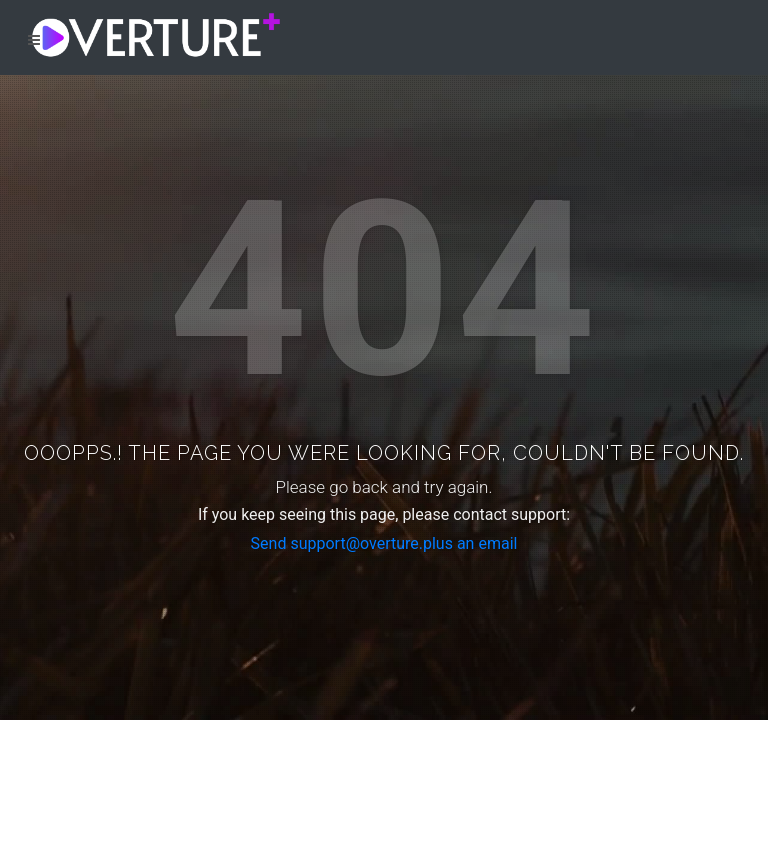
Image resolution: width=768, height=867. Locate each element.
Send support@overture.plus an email (384, 543)
